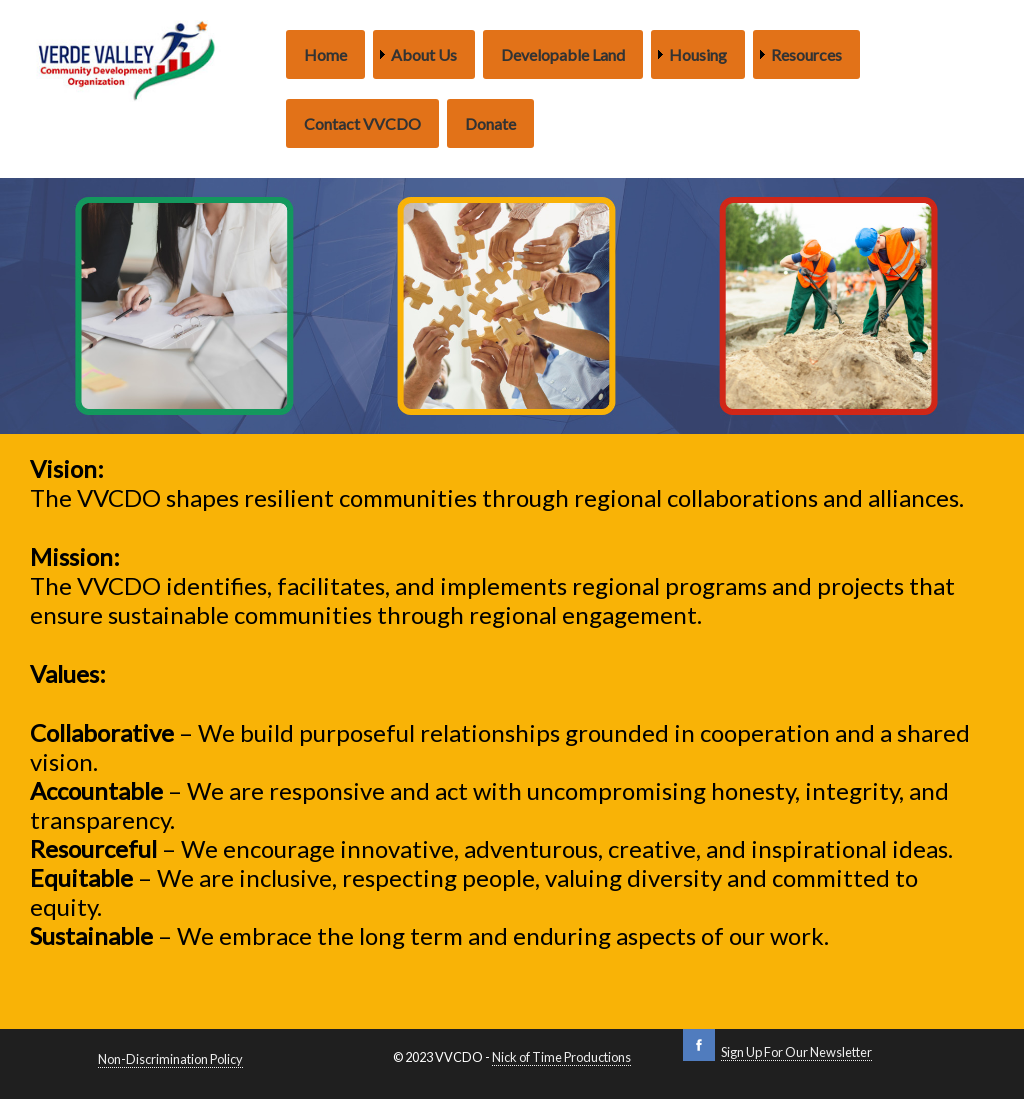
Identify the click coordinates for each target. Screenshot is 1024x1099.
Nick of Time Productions (561, 1057)
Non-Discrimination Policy (170, 1059)
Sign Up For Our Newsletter (796, 1052)
